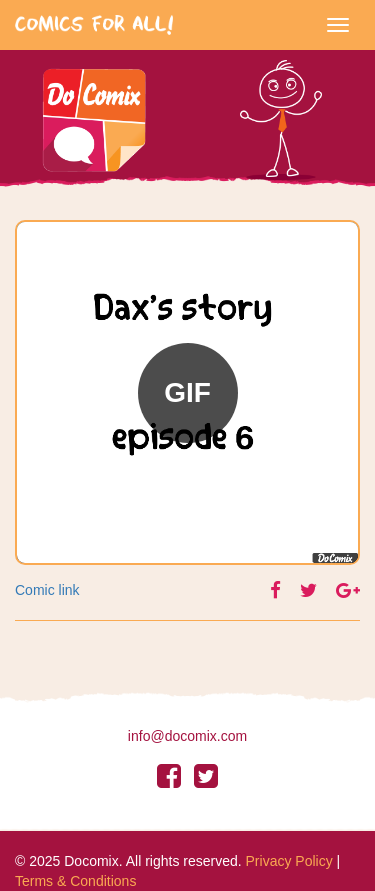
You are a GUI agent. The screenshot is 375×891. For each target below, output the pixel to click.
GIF (187, 392)
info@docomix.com (187, 736)
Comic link (47, 590)
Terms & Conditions (75, 881)
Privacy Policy (289, 861)
